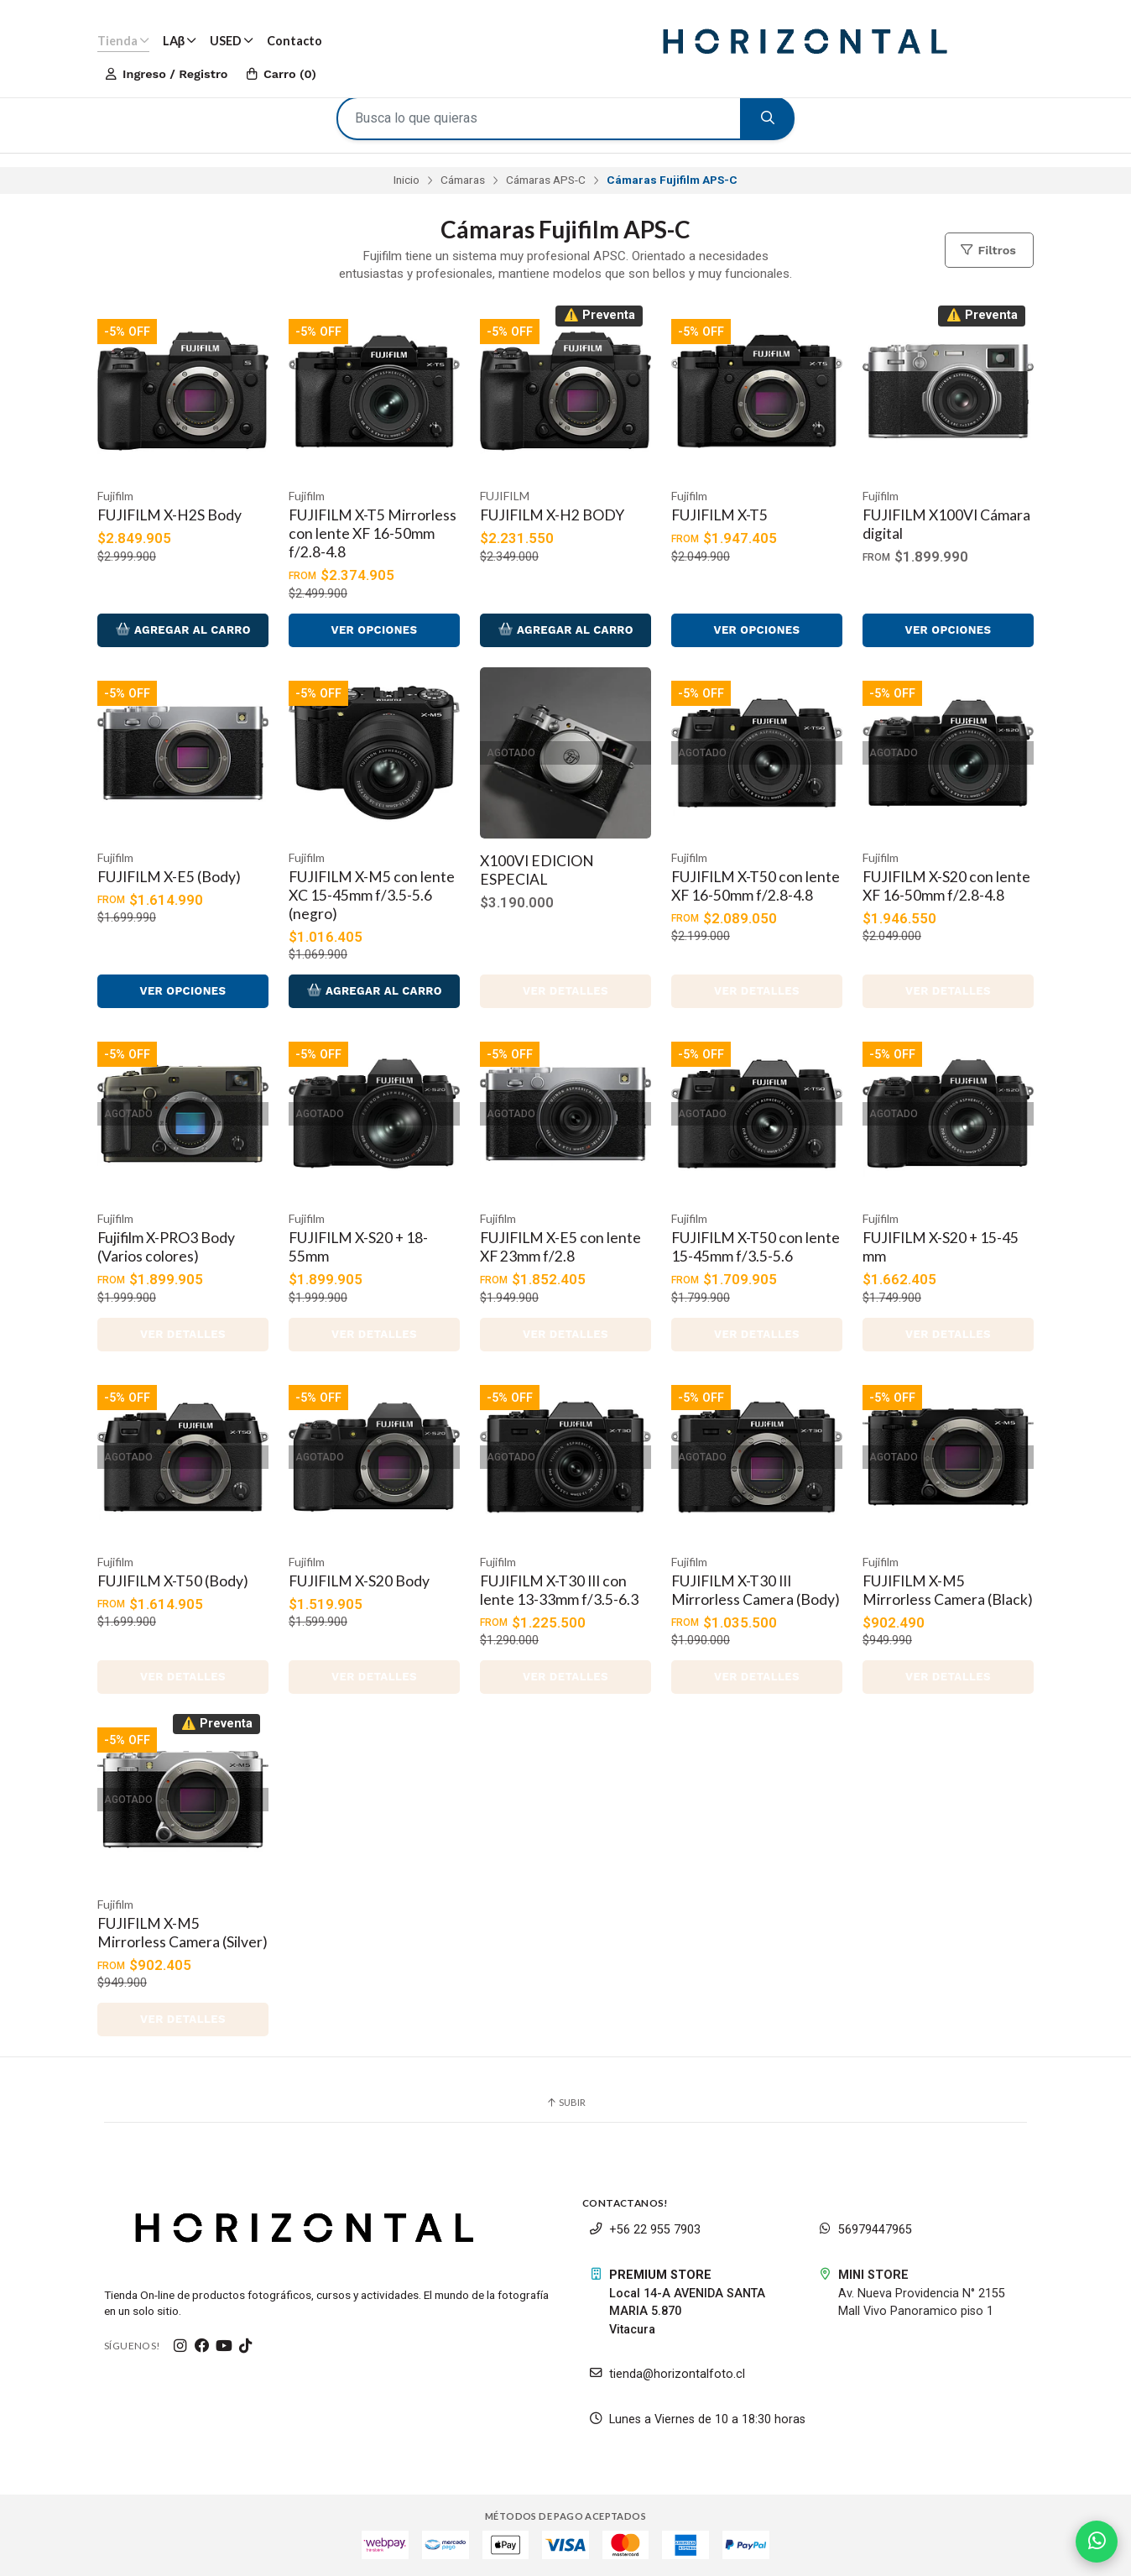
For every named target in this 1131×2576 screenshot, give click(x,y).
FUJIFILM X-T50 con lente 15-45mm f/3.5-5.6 (755, 1247)
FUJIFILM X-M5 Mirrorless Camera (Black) (948, 1590)
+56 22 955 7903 (645, 2230)
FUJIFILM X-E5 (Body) (169, 877)
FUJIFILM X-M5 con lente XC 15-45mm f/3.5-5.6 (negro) (372, 895)
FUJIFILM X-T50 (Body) (172, 1581)
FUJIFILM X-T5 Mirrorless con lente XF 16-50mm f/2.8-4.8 (372, 533)
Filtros (987, 250)
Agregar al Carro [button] (183, 629)
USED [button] (231, 41)
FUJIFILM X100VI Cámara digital (946, 524)
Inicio (407, 179)
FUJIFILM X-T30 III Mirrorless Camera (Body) (755, 1590)
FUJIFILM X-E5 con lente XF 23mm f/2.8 (560, 1247)
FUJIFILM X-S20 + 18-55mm (358, 1247)
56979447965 (865, 2230)
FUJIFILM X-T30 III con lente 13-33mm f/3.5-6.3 (559, 1590)
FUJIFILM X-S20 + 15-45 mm (941, 1247)
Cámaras (462, 179)
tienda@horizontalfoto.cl (667, 2374)
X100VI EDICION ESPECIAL (537, 870)
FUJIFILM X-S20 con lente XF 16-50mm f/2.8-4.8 (946, 886)
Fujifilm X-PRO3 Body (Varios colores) (166, 1247)
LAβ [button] (179, 41)
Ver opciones (374, 630)
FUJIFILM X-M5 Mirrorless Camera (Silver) (182, 1933)
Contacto (294, 41)
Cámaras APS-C (546, 179)
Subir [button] (565, 2102)
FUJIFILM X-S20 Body (359, 1581)
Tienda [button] (123, 41)
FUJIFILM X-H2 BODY (552, 515)
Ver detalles (565, 991)
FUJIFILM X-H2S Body (169, 515)
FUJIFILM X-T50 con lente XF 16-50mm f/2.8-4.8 (755, 886)
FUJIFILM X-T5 (719, 515)
